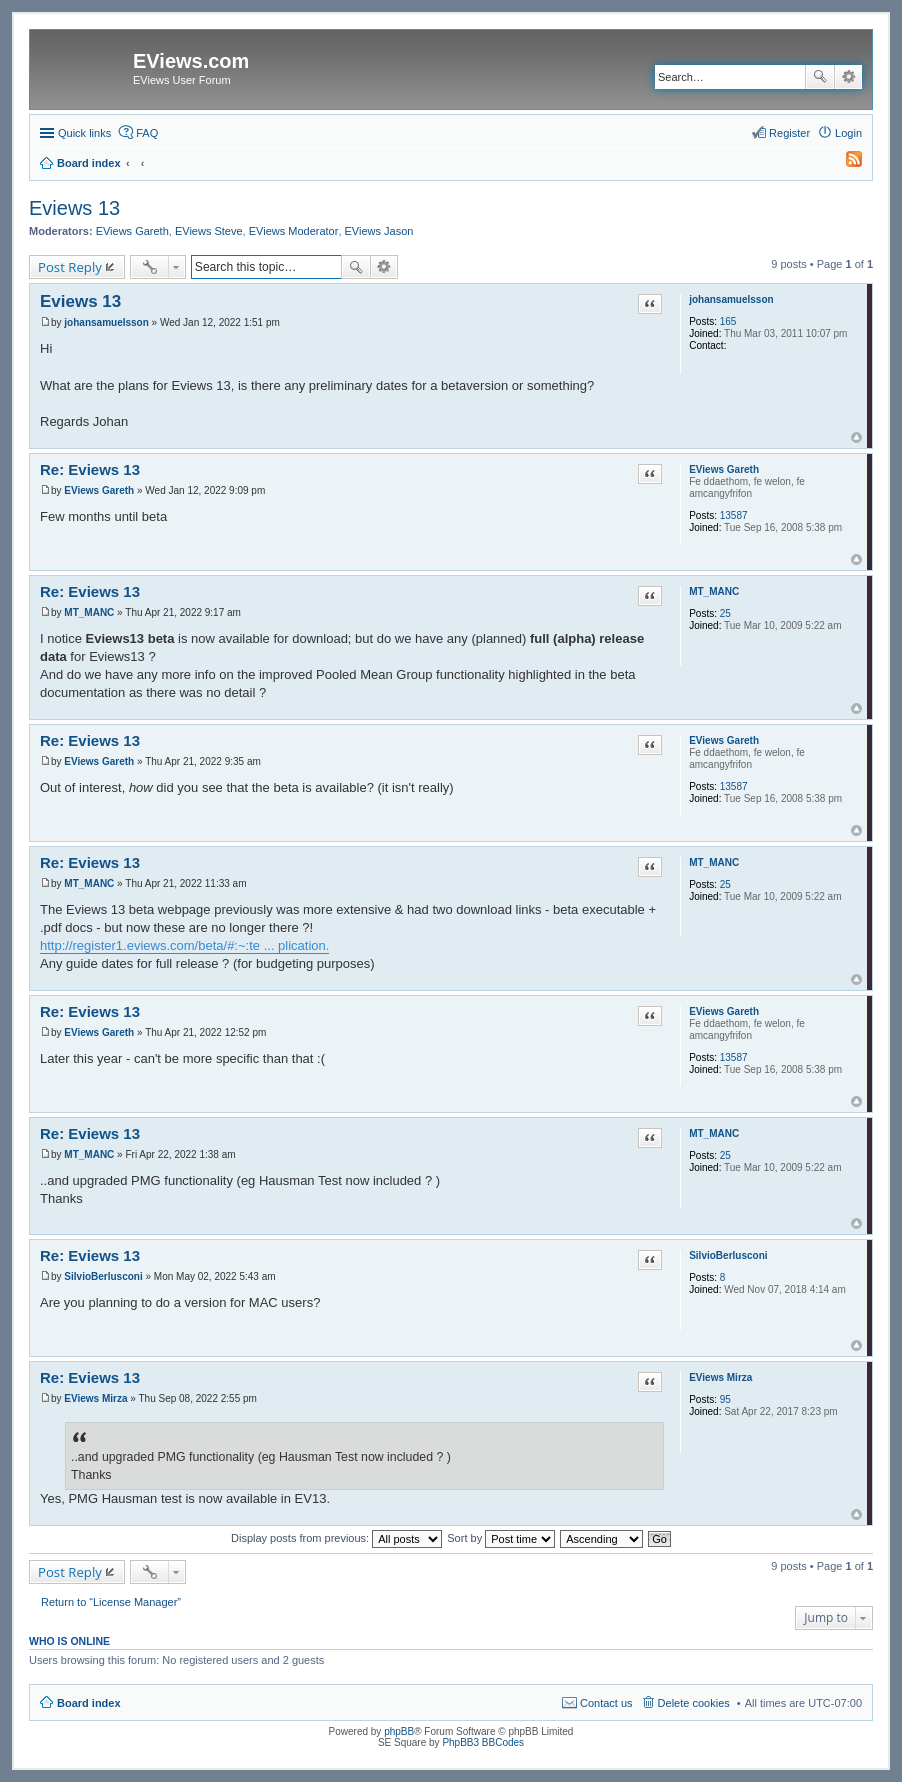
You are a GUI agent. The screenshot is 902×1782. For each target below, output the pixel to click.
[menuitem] (845, 163)
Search (820, 77)
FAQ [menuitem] (147, 133)
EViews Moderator (294, 231)
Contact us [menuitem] (606, 1703)
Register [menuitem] (789, 133)
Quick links (84, 133)
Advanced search (848, 77)
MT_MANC (714, 591)
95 (725, 1399)
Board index (89, 1703)
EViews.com (191, 61)
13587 (734, 515)
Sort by (501, 1538)
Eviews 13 (74, 208)
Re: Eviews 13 (90, 469)
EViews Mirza (720, 1377)
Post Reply (70, 267)
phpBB (399, 1731)
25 (725, 613)
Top (856, 437)
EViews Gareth (132, 231)
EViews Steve (209, 231)
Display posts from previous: (336, 1538)
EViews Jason (379, 231)
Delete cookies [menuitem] (694, 1703)
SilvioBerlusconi (728, 1255)
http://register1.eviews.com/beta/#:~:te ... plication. (184, 945)
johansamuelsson (731, 299)
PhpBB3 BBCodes (483, 1742)
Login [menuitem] (848, 133)
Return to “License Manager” (111, 1602)
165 (728, 321)
